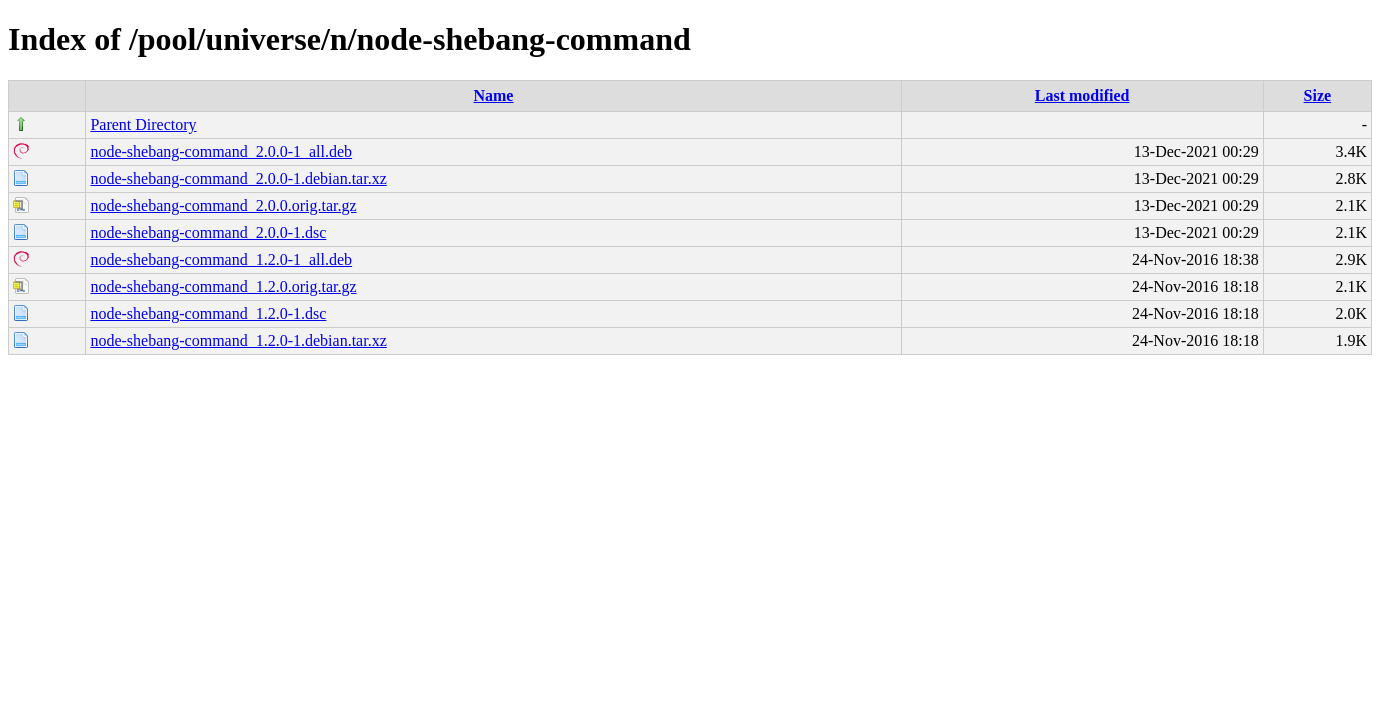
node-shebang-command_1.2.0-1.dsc (208, 313)
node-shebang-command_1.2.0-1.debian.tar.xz (238, 340)
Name (493, 95)
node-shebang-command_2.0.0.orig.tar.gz (223, 205)
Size (1318, 95)
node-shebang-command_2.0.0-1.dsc (208, 232)
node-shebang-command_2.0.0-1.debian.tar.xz (238, 178)
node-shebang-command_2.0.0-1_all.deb (221, 151)
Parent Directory (143, 124)
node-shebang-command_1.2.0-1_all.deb (221, 259)
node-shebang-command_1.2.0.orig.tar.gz (223, 286)
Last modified (1082, 95)
